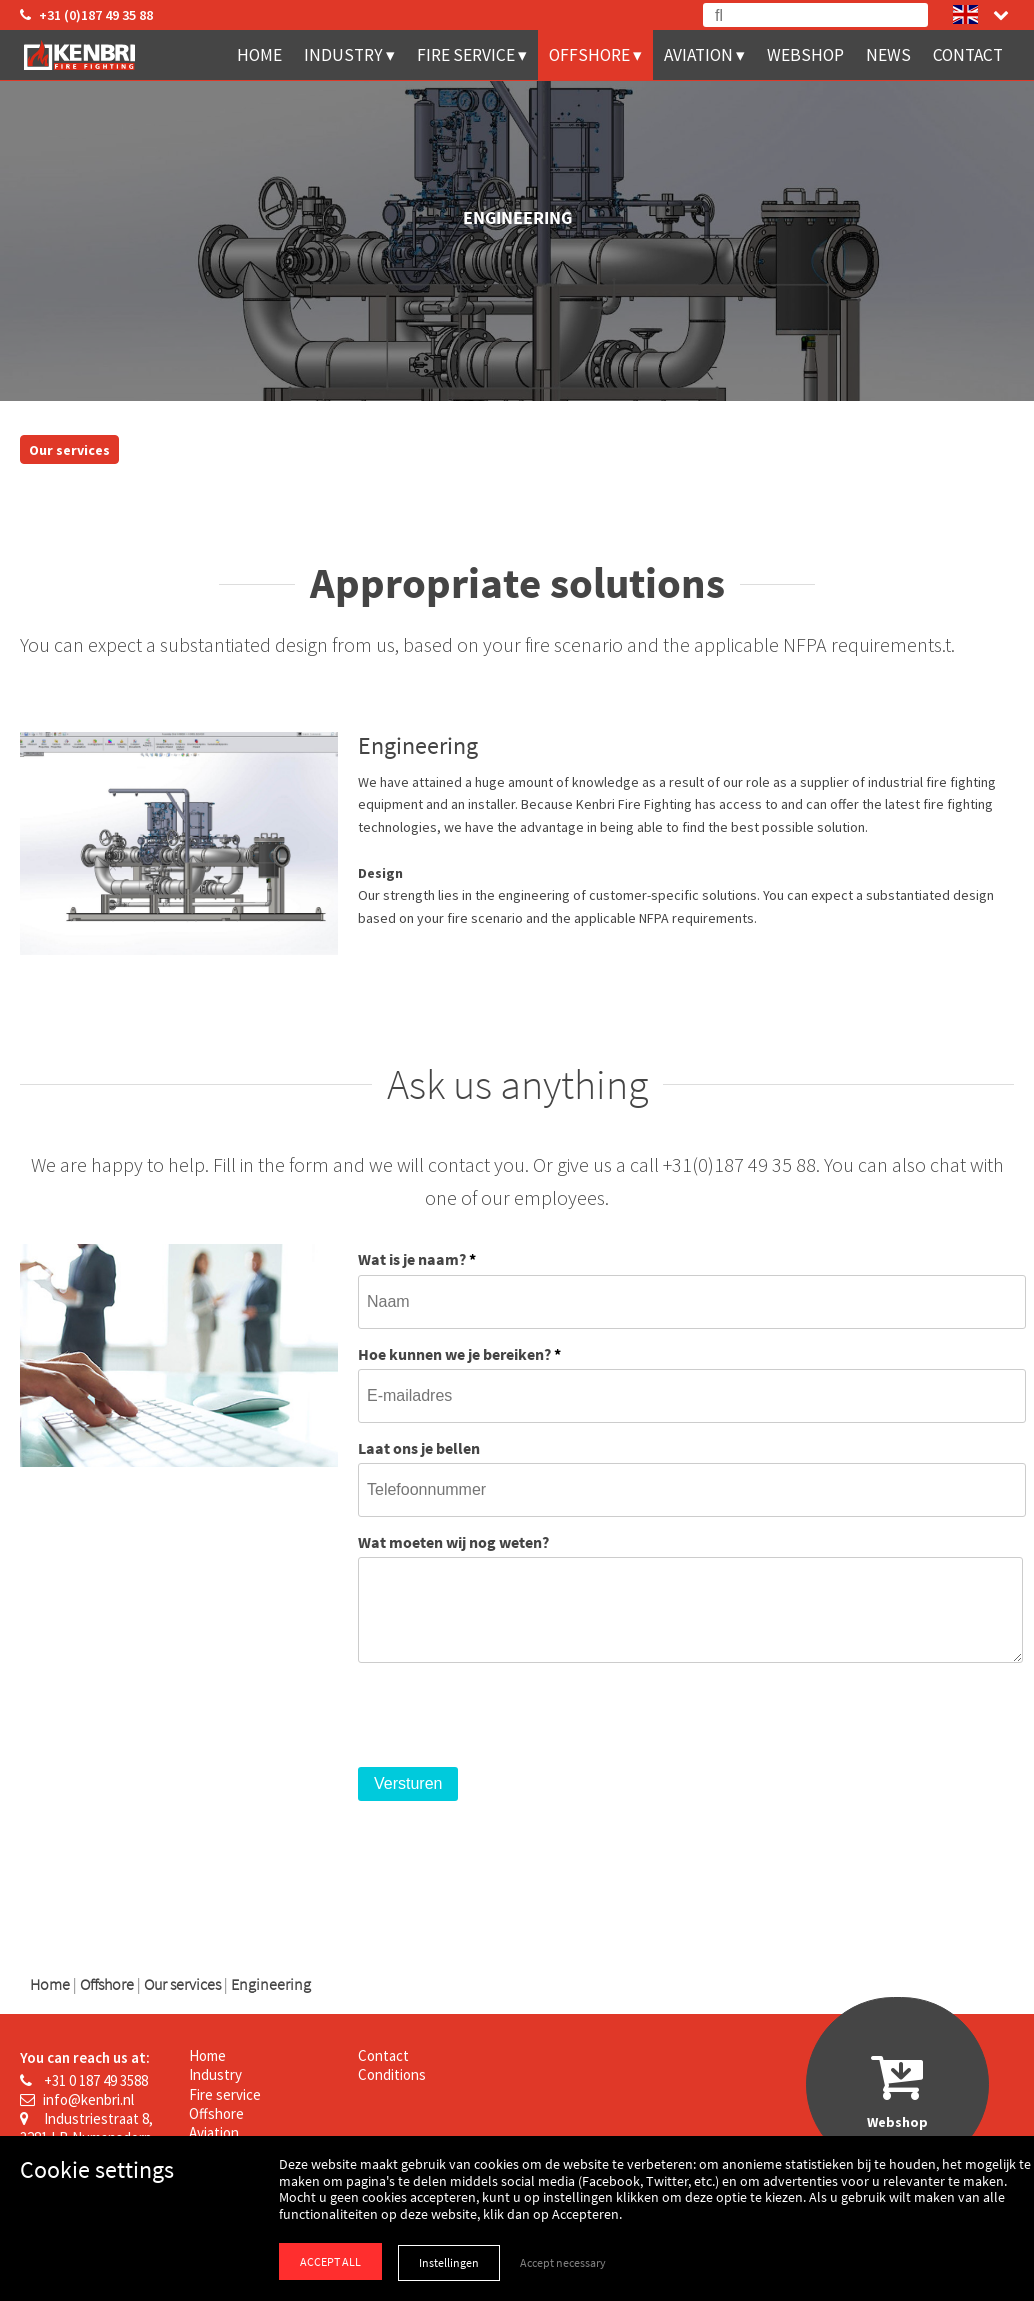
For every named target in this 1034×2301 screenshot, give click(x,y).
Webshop (805, 55)
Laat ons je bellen (419, 1448)
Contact (968, 55)
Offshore (589, 55)
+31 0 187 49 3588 (84, 2080)
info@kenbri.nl (77, 2099)
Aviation (698, 55)
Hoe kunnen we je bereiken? (459, 1354)
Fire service (466, 55)
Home (259, 55)
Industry (343, 55)
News (888, 55)
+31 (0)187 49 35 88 (86, 15)
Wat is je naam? (417, 1259)
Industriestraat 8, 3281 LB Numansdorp (86, 2128)
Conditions (392, 2074)
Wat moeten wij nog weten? (453, 1542)
